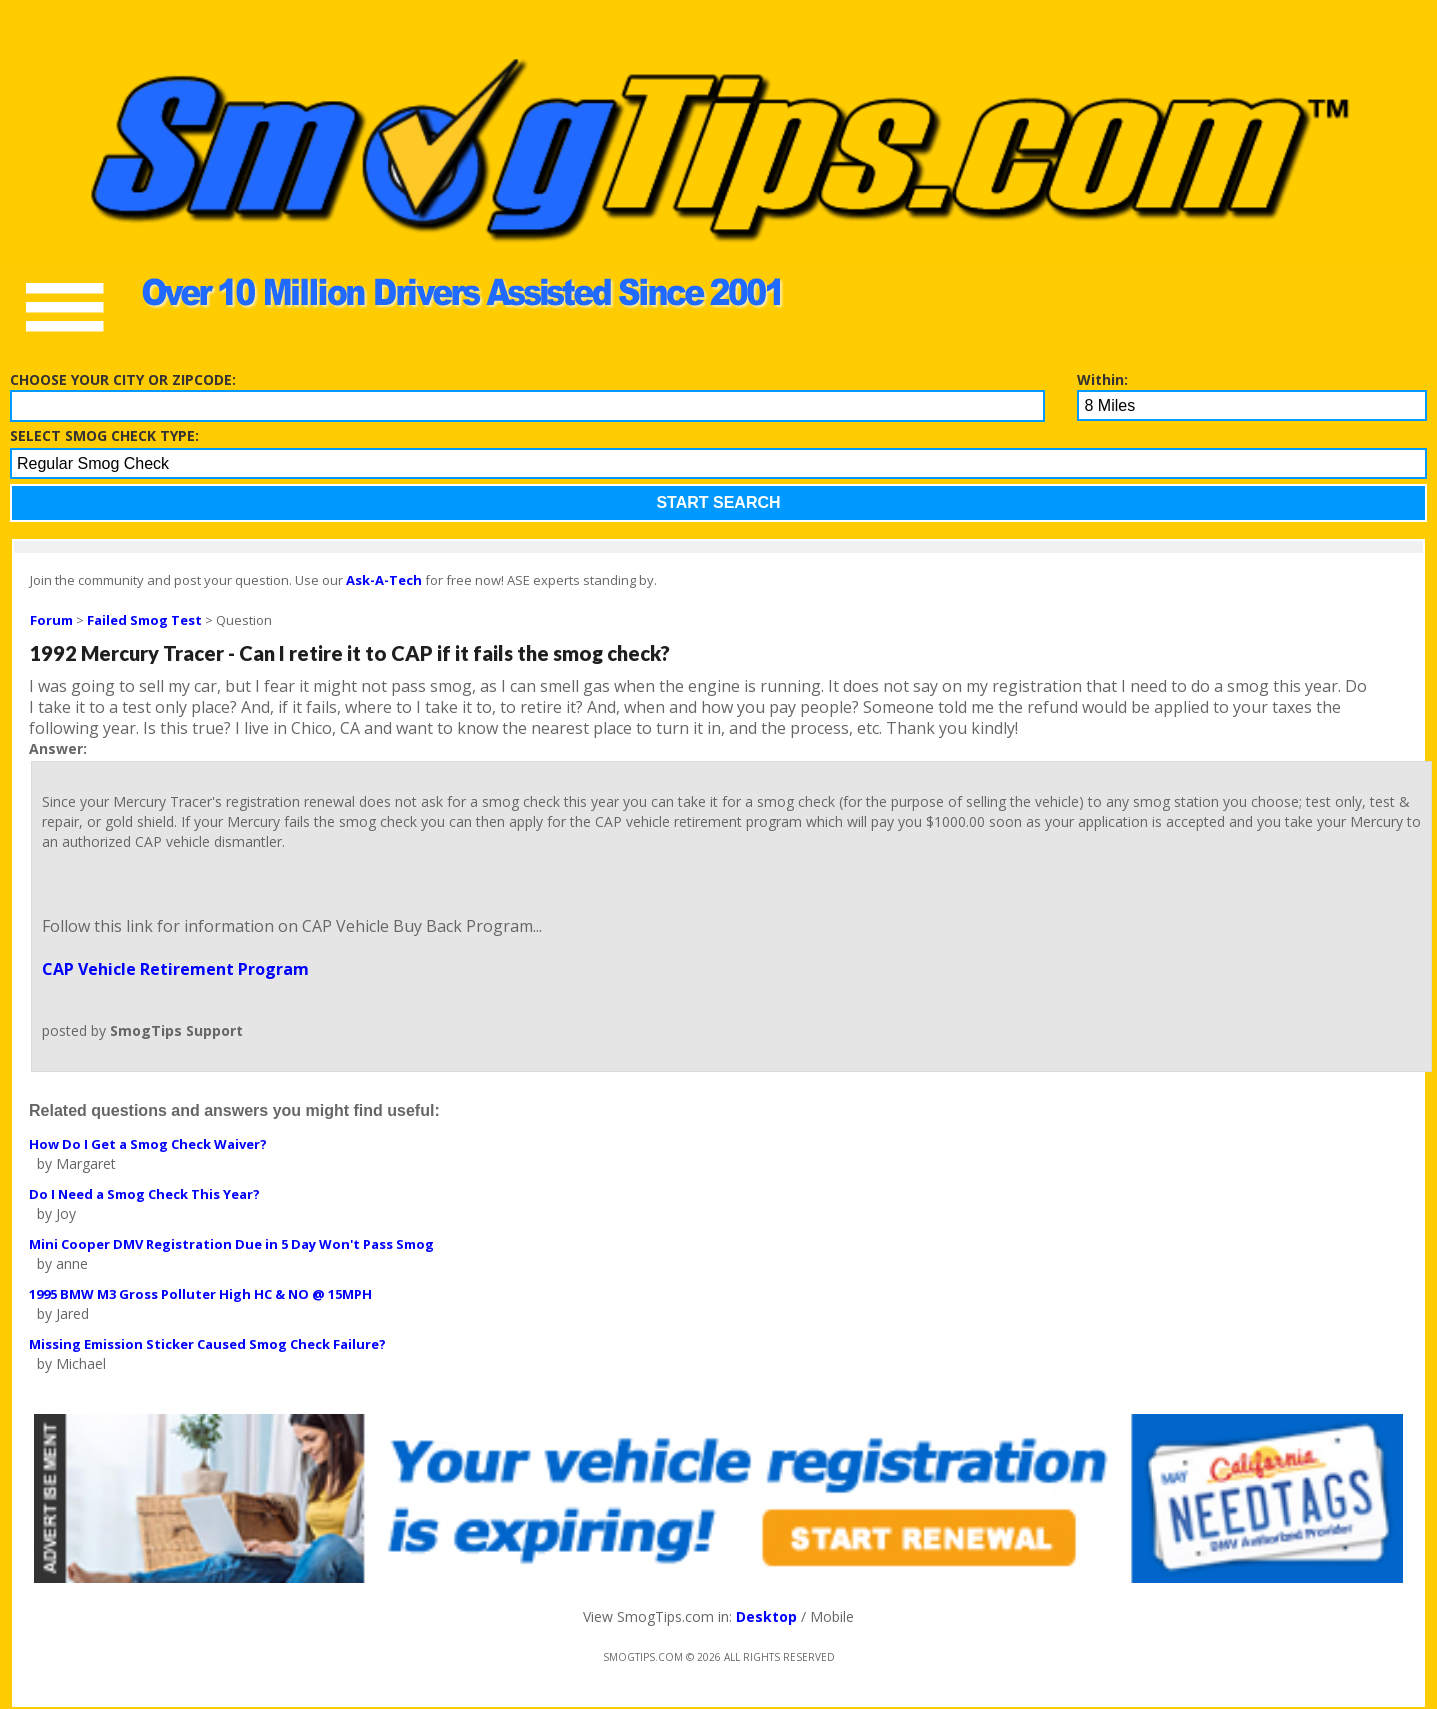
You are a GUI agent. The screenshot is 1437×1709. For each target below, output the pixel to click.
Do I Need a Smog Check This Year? (144, 1194)
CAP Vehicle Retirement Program (175, 969)
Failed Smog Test (144, 620)
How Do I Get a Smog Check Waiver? (148, 1144)
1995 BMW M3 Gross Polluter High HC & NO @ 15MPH (200, 1294)
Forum (51, 620)
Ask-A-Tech (384, 580)
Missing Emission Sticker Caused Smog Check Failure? (207, 1344)
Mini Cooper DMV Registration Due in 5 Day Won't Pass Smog (231, 1244)
